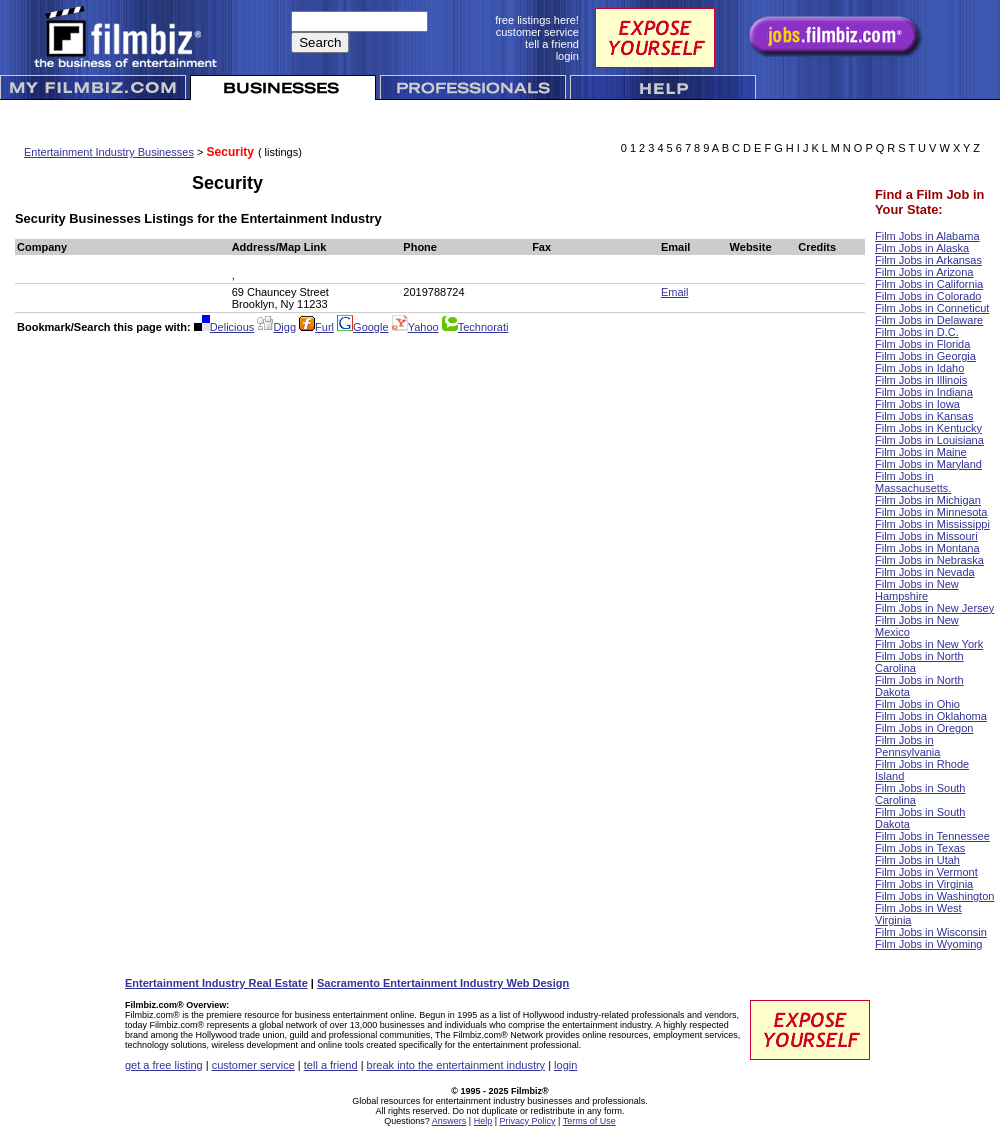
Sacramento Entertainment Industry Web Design (443, 983)
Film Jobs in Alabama (927, 236)
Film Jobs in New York (929, 644)
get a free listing (164, 1065)
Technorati (475, 327)
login (565, 1065)
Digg (276, 327)
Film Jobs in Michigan (928, 500)
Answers (449, 1121)
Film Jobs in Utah (917, 860)
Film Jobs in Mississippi (932, 524)
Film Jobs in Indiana (924, 392)
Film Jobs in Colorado (928, 296)
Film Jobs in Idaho (919, 368)
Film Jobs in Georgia (925, 356)
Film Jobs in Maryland (928, 464)
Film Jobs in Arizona (924, 272)
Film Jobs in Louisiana (929, 440)
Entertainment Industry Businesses (109, 152)
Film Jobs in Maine (921, 452)
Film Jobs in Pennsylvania (907, 746)
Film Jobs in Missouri (926, 536)
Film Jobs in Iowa (917, 404)
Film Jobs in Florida (922, 344)
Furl (316, 327)
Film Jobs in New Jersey (934, 608)
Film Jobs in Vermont (926, 872)
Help (483, 1121)
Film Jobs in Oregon (924, 728)
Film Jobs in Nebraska (929, 560)
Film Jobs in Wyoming (928, 944)
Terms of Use (589, 1121)
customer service (253, 1065)
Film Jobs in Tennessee (932, 836)
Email (675, 292)
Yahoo (415, 327)
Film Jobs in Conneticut (932, 308)
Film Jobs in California (929, 284)
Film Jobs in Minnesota (931, 512)
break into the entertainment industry (456, 1065)
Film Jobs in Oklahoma (931, 716)
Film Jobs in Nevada (925, 572)
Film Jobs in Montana (927, 548)
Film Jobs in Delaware (929, 320)
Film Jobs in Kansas (924, 416)
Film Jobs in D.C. (917, 332)
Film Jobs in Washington (934, 896)
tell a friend (331, 1065)
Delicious (224, 327)
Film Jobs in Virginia (924, 884)
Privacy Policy (528, 1121)
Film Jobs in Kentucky (928, 428)
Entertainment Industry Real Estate (216, 983)
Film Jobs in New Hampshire (917, 590)
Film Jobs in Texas (920, 848)
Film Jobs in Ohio (917, 704)
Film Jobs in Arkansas (928, 260)
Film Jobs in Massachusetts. (913, 482)
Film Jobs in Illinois (921, 380)
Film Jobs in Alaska (922, 248)
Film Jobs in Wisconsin (931, 932)
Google (362, 327)
